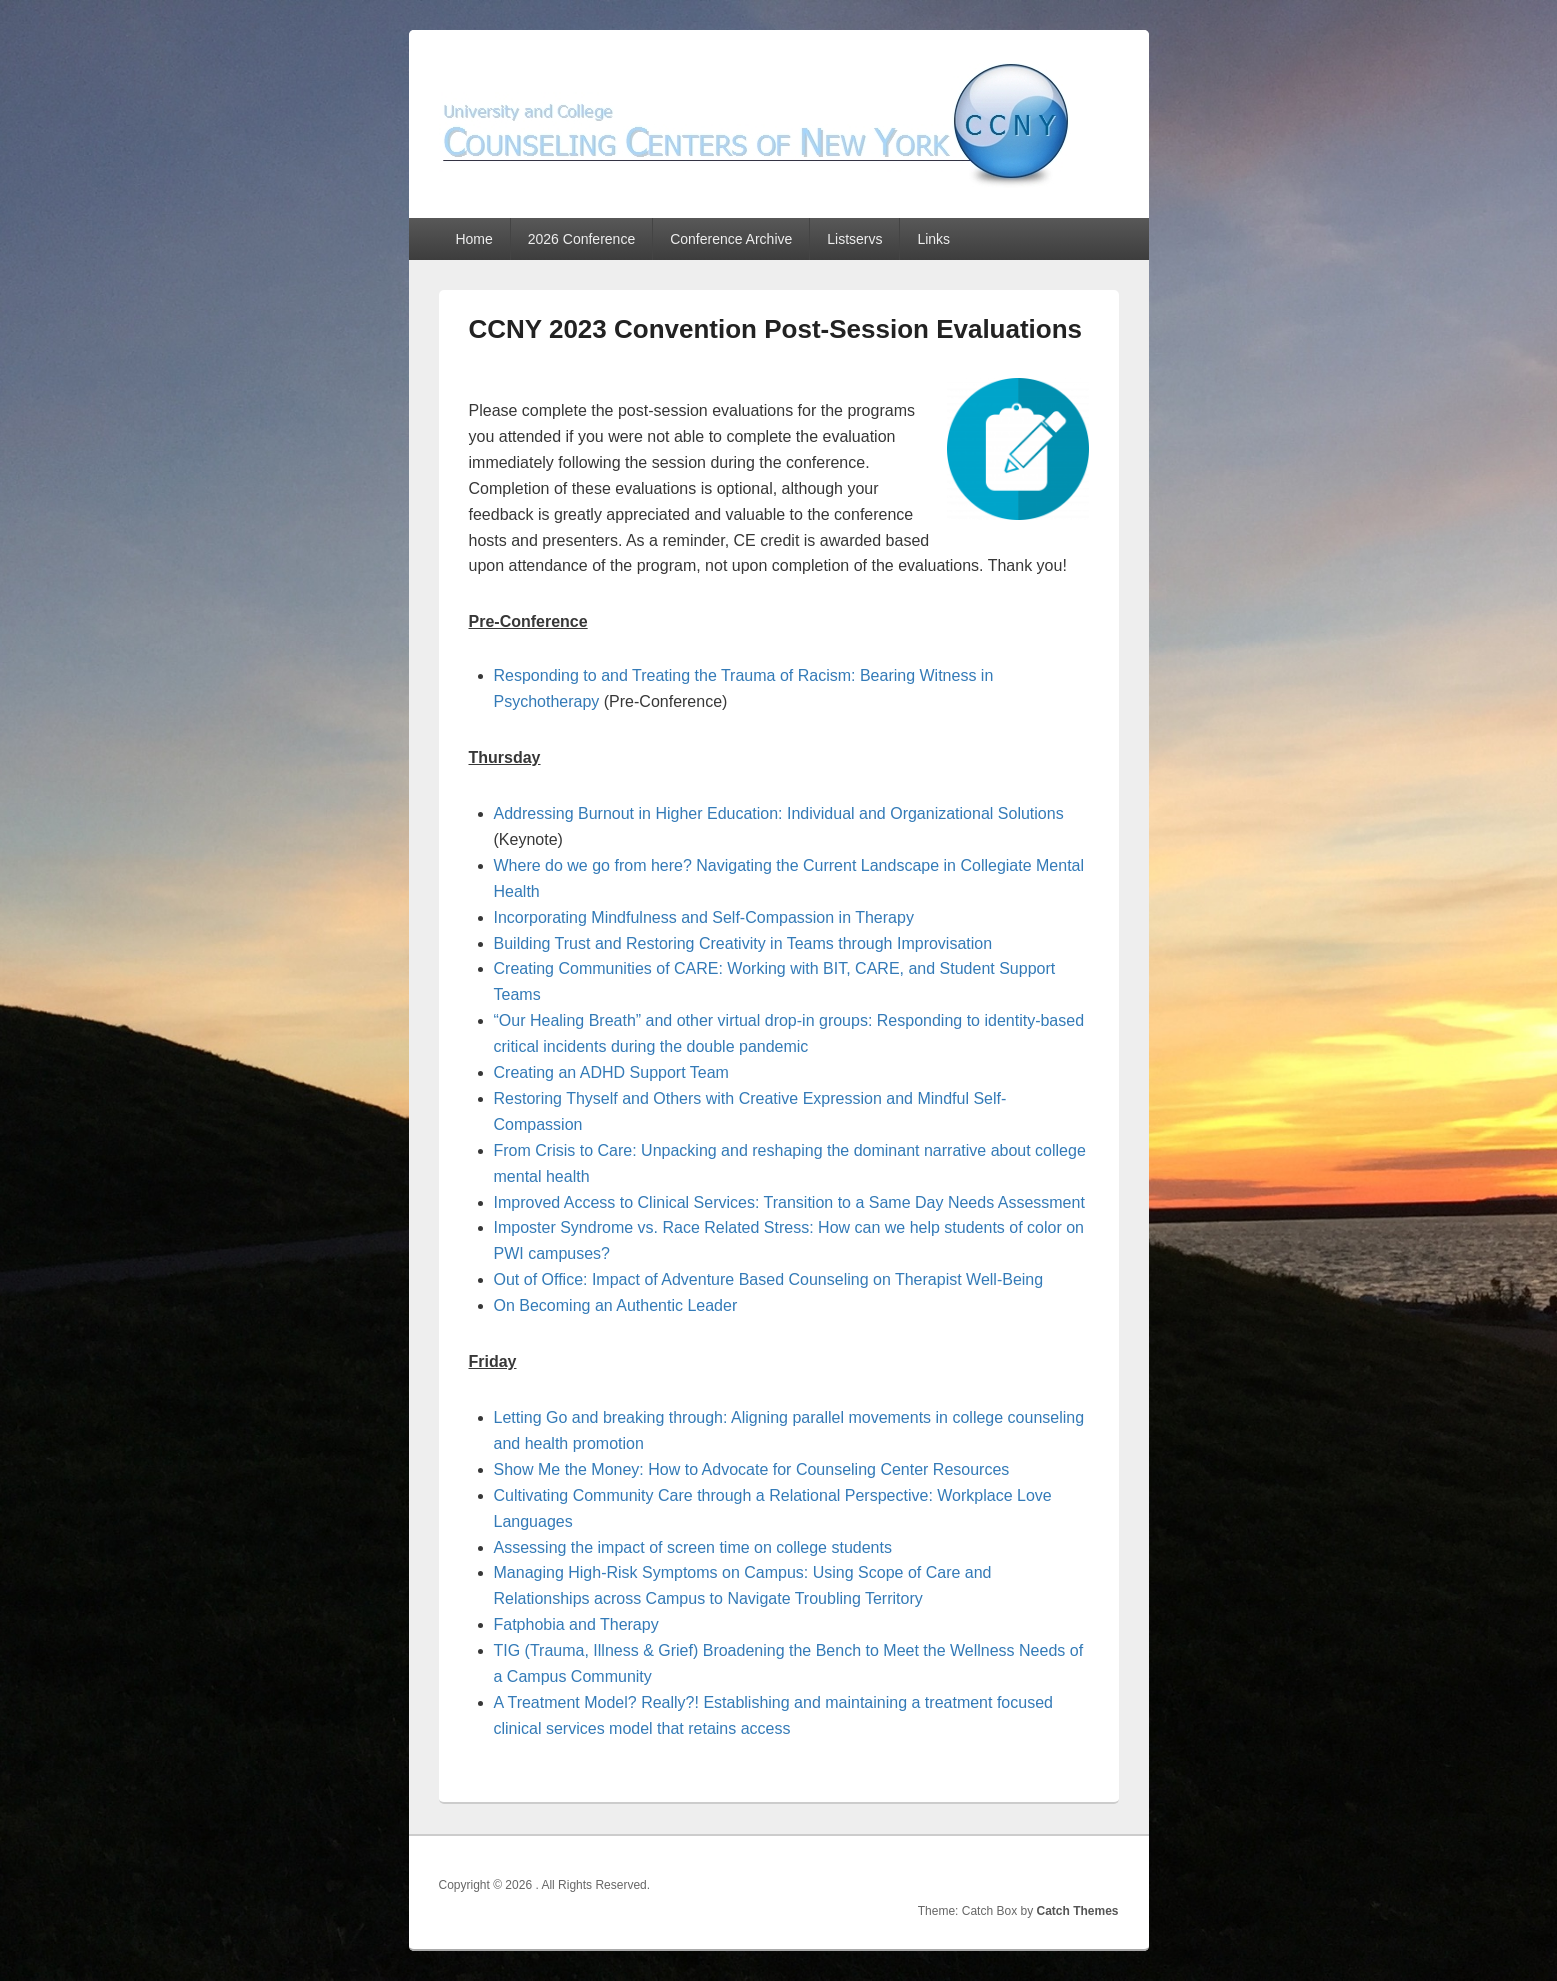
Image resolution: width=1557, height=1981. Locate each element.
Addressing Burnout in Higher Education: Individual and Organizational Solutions (779, 813)
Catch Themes (1077, 1911)
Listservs (854, 239)
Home (473, 239)
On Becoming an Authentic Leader (616, 1305)
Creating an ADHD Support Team (611, 1072)
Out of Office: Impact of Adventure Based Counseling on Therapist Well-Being (769, 1279)
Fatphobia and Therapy (576, 1624)
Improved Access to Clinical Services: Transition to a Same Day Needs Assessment (789, 1202)
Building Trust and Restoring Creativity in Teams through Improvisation (743, 943)
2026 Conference (581, 239)
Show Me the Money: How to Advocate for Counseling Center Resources (752, 1469)
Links (933, 239)
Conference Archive (731, 239)
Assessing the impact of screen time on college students (693, 1547)
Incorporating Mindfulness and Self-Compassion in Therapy (704, 917)
